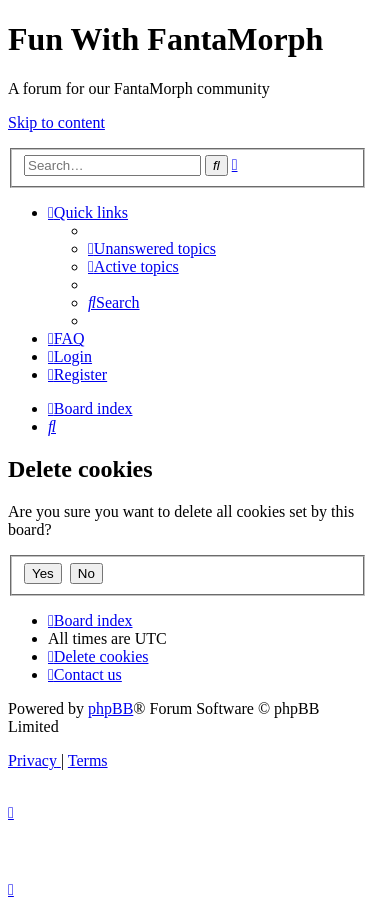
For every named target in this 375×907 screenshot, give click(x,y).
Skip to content (56, 122)
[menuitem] (152, 248)
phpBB (110, 708)
